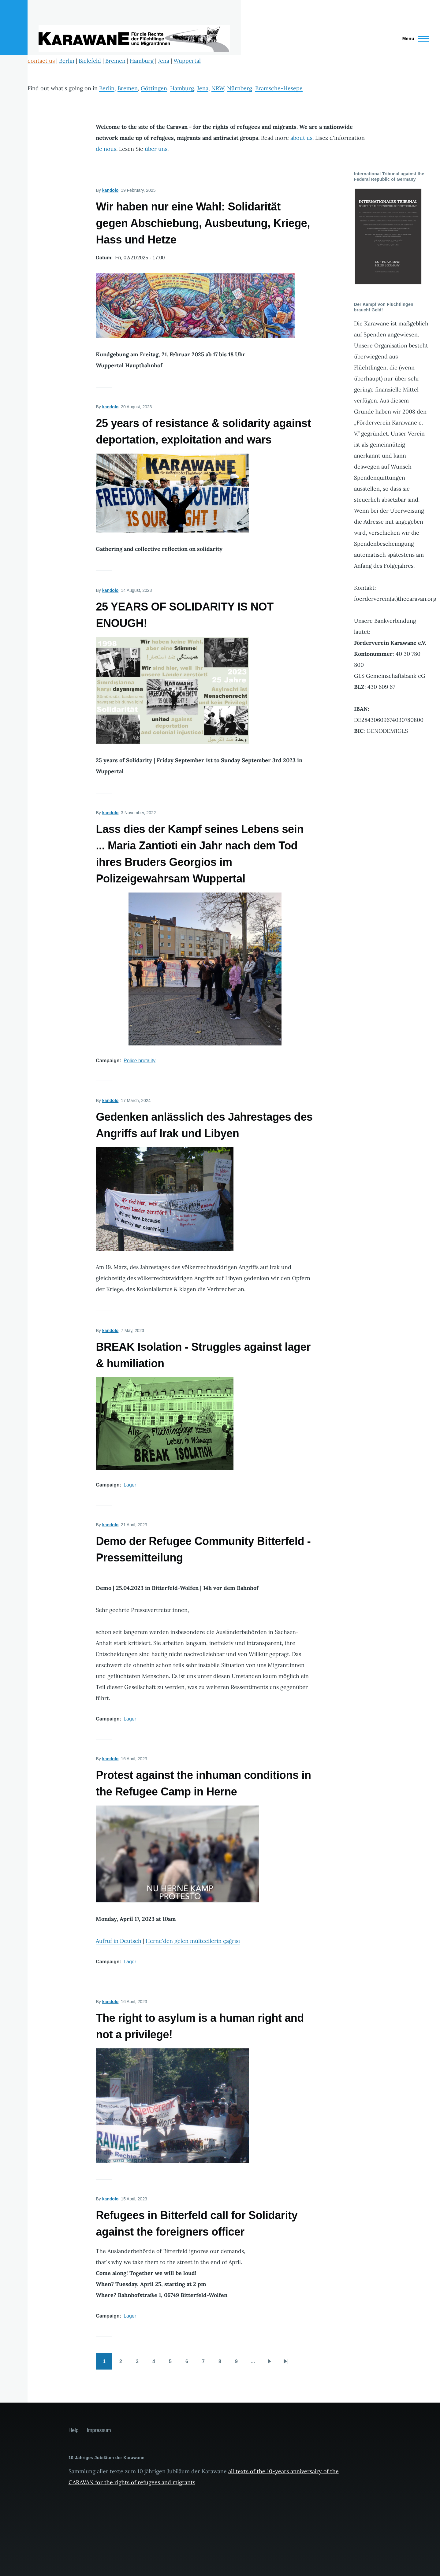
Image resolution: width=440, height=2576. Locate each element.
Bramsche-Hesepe (279, 88)
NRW (217, 88)
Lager (130, 1484)
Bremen (115, 60)
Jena (163, 60)
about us (301, 137)
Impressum (99, 2430)
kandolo (110, 190)
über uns (156, 148)
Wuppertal (187, 60)
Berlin (66, 60)
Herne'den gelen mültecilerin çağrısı (193, 1940)
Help (74, 2430)
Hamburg (142, 60)
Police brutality (139, 1060)
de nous (106, 148)
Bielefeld (90, 60)
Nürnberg (239, 88)
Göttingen (154, 88)
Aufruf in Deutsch (118, 1940)
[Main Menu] (414, 38)
